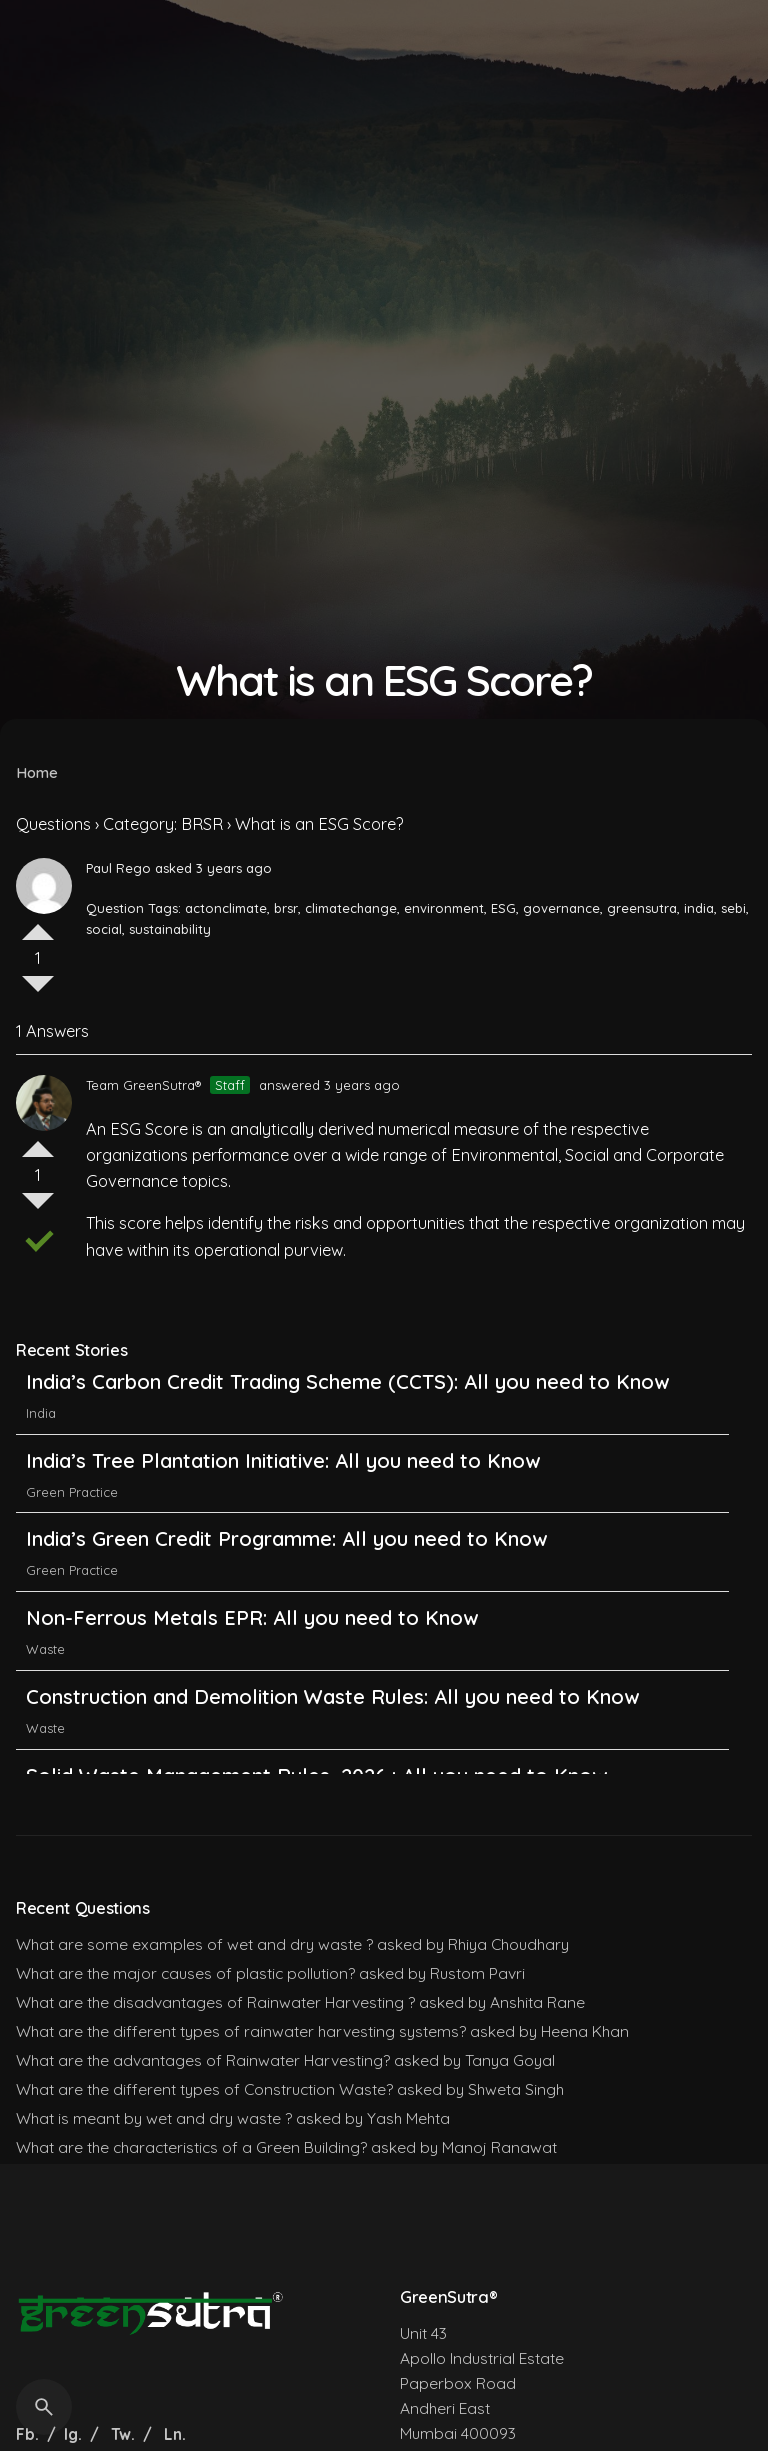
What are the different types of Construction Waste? (204, 2089)
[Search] (44, 2407)
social (104, 929)
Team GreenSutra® (143, 1085)
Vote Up (38, 924)
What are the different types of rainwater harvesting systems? (241, 2031)
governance (561, 908)
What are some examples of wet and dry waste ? (194, 1944)
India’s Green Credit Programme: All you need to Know (286, 1556)
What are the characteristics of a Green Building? (191, 2147)
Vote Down (38, 992)
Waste (45, 1667)
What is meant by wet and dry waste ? (154, 2118)
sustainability (170, 929)
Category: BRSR (163, 824)
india (699, 908)
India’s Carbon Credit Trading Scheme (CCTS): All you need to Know (347, 1399)
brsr (286, 908)
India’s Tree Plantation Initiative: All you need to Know (286, 1478)
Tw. (123, 2434)
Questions (53, 824)
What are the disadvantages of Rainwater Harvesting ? (215, 2002)
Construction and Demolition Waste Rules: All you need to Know (332, 1714)
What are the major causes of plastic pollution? (185, 1973)
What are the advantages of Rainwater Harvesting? (203, 2060)
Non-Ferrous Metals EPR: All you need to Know (252, 1635)
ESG (503, 908)
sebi (733, 908)
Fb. (29, 2434)
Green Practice (72, 1510)
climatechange (351, 908)
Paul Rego (118, 868)
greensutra (642, 908)
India (41, 1431)
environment (444, 908)
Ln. (175, 2434)
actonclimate (226, 908)
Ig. (73, 2434)
